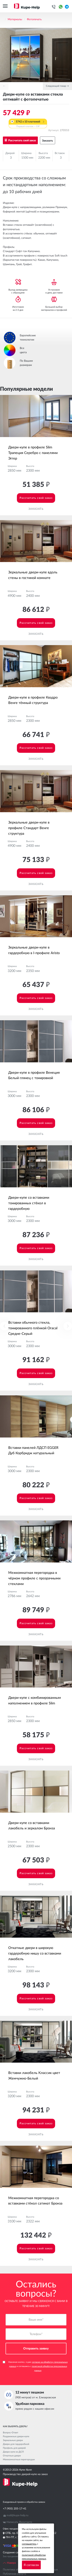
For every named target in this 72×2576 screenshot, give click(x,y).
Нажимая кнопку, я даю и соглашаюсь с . (35, 2366)
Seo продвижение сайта (15, 2556)
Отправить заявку (36, 2348)
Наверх (9, 2563)
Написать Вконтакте (19, 2522)
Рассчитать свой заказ (22, 140)
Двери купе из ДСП (13, 2452)
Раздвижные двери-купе (16, 2436)
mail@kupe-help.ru (17, 2515)
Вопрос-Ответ (10, 2432)
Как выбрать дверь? (15, 2426)
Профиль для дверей (14, 2448)
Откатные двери (12, 2455)
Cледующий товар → (57, 86)
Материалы (15, 19)
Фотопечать (34, 19)
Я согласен (31, 2565)
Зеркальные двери (13, 2440)
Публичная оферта (14, 2574)
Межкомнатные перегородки (19, 2459)
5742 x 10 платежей (28, 124)
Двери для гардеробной (16, 2444)
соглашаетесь (29, 2544)
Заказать (47, 140)
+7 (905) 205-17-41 (14, 2508)
